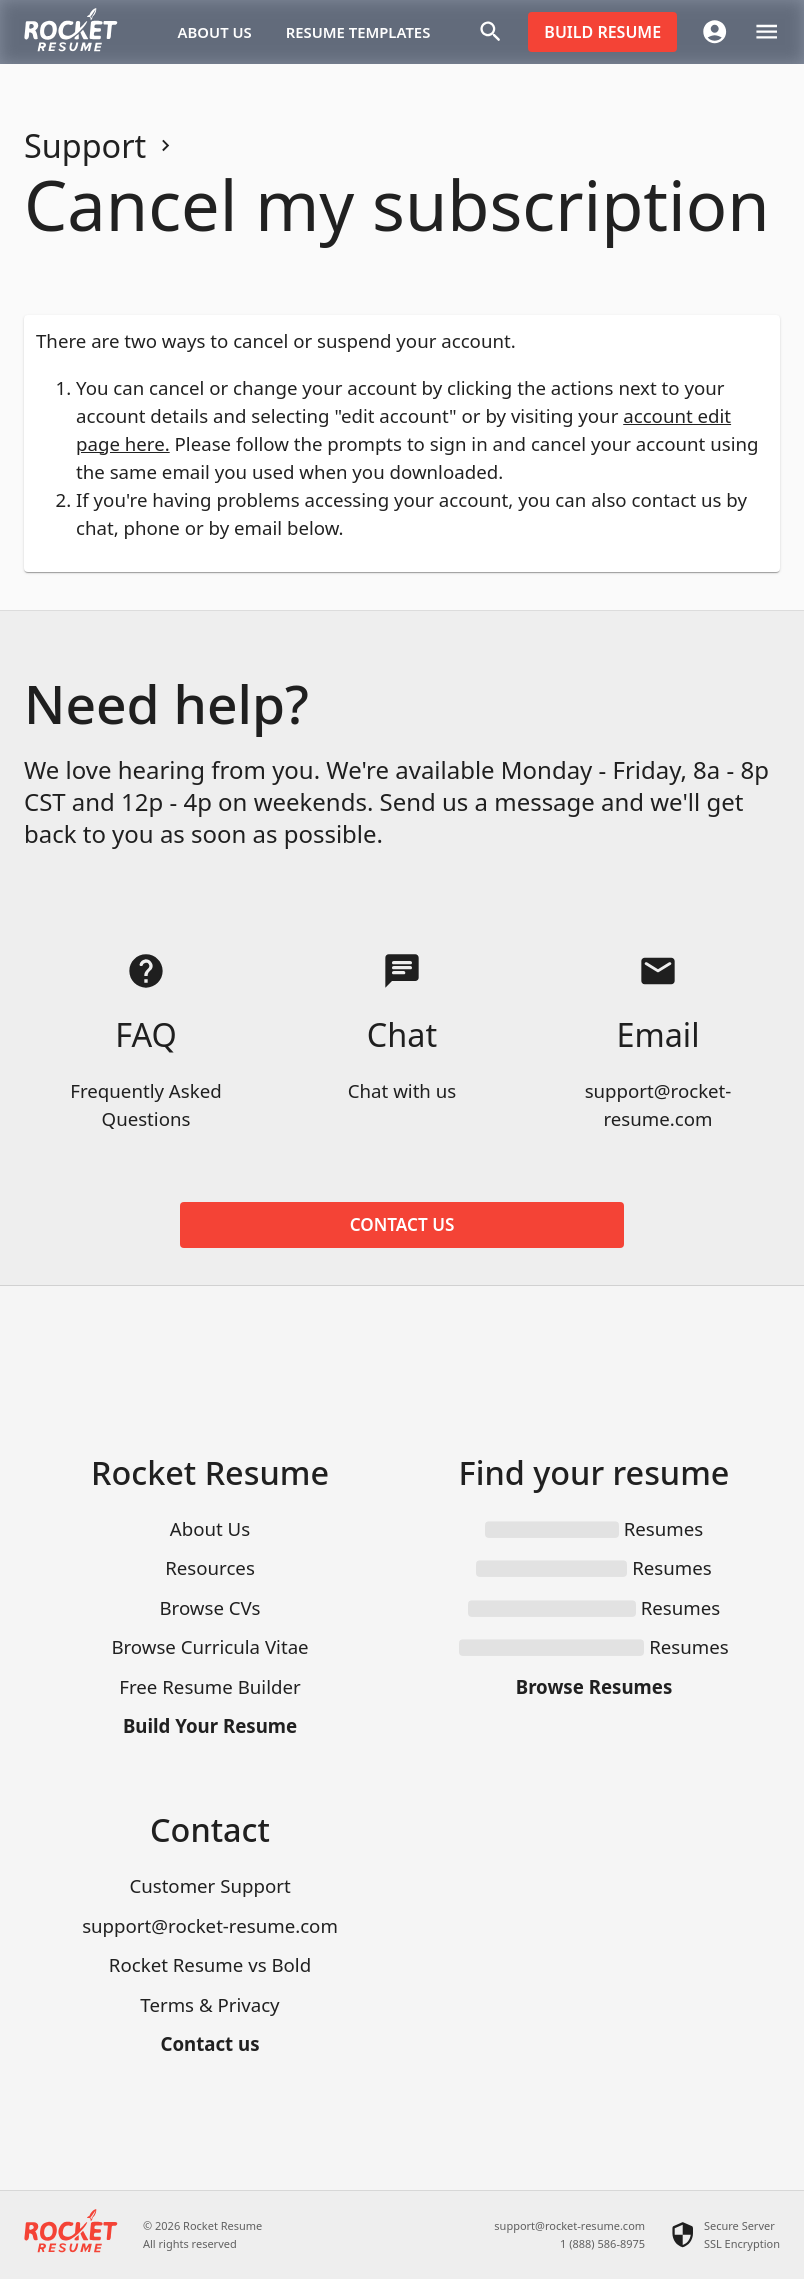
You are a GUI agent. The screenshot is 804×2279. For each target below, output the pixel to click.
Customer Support (209, 1885)
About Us (210, 1528)
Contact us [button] (402, 1225)
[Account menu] (714, 31)
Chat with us (402, 1090)
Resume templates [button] (358, 32)
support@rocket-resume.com (210, 1925)
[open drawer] (766, 31)
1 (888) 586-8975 (602, 2243)
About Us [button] (215, 32)
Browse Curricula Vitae (209, 1646)
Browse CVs (209, 1607)
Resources (210, 1567)
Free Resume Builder (209, 1686)
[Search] (490, 31)
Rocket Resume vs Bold (210, 1964)
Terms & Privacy (209, 2004)
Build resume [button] (602, 32)
